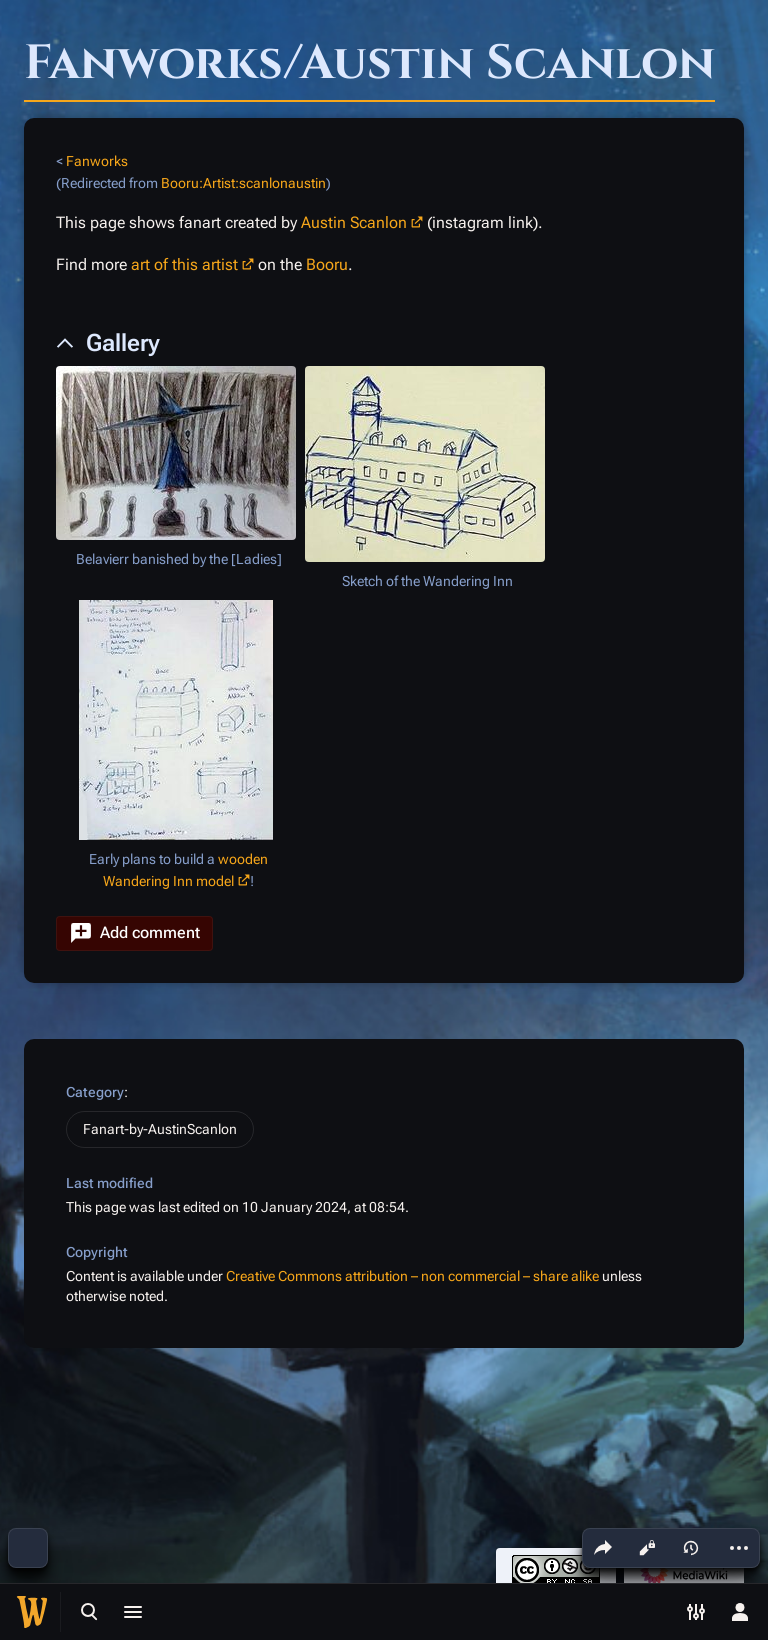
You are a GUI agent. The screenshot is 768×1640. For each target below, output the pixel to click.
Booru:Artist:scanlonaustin (243, 183)
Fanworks (97, 161)
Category (95, 1092)
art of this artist (184, 264)
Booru (327, 264)
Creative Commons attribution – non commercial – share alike (412, 1276)
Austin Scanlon (354, 222)
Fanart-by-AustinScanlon (160, 1129)
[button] (134, 933)
